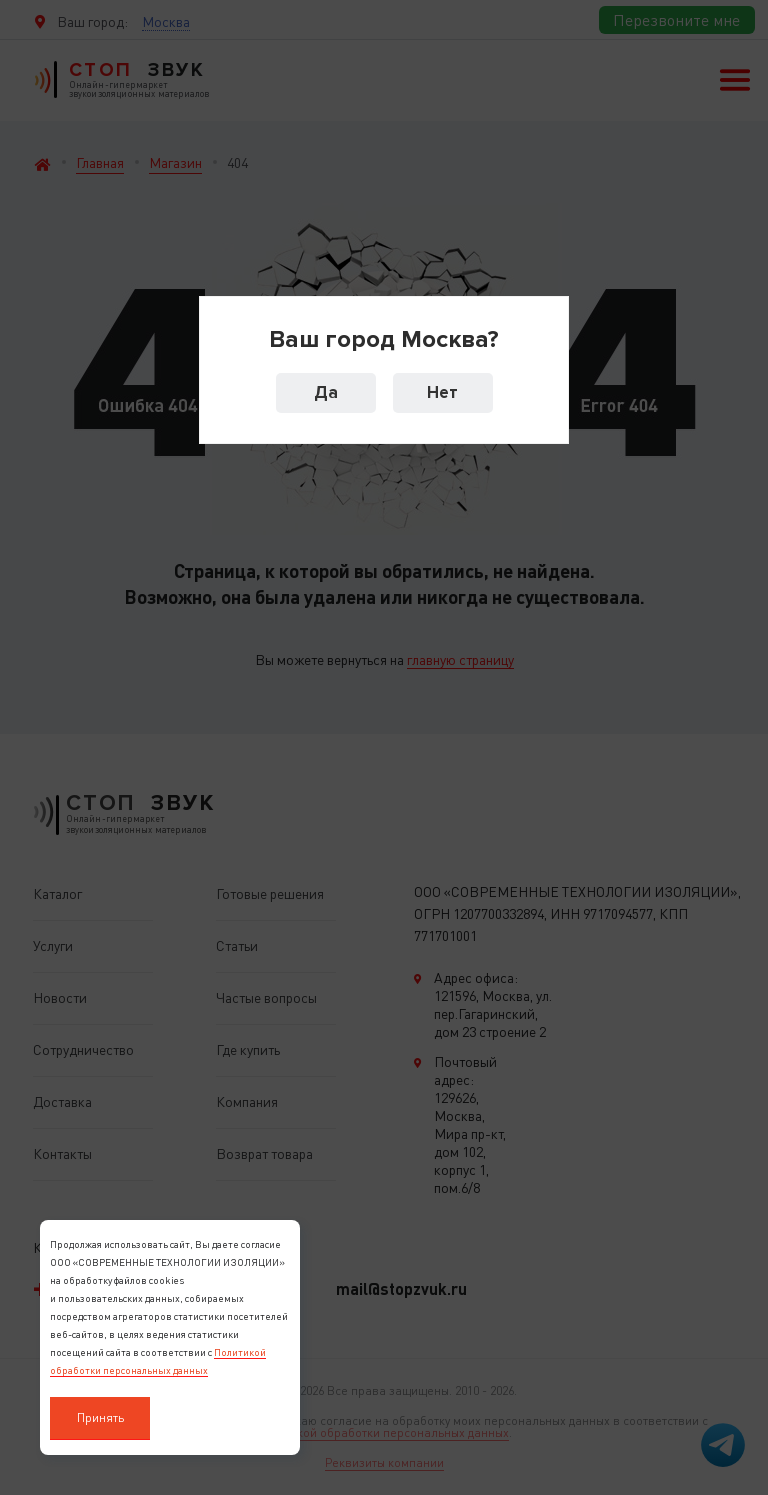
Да (326, 392)
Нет (442, 392)
